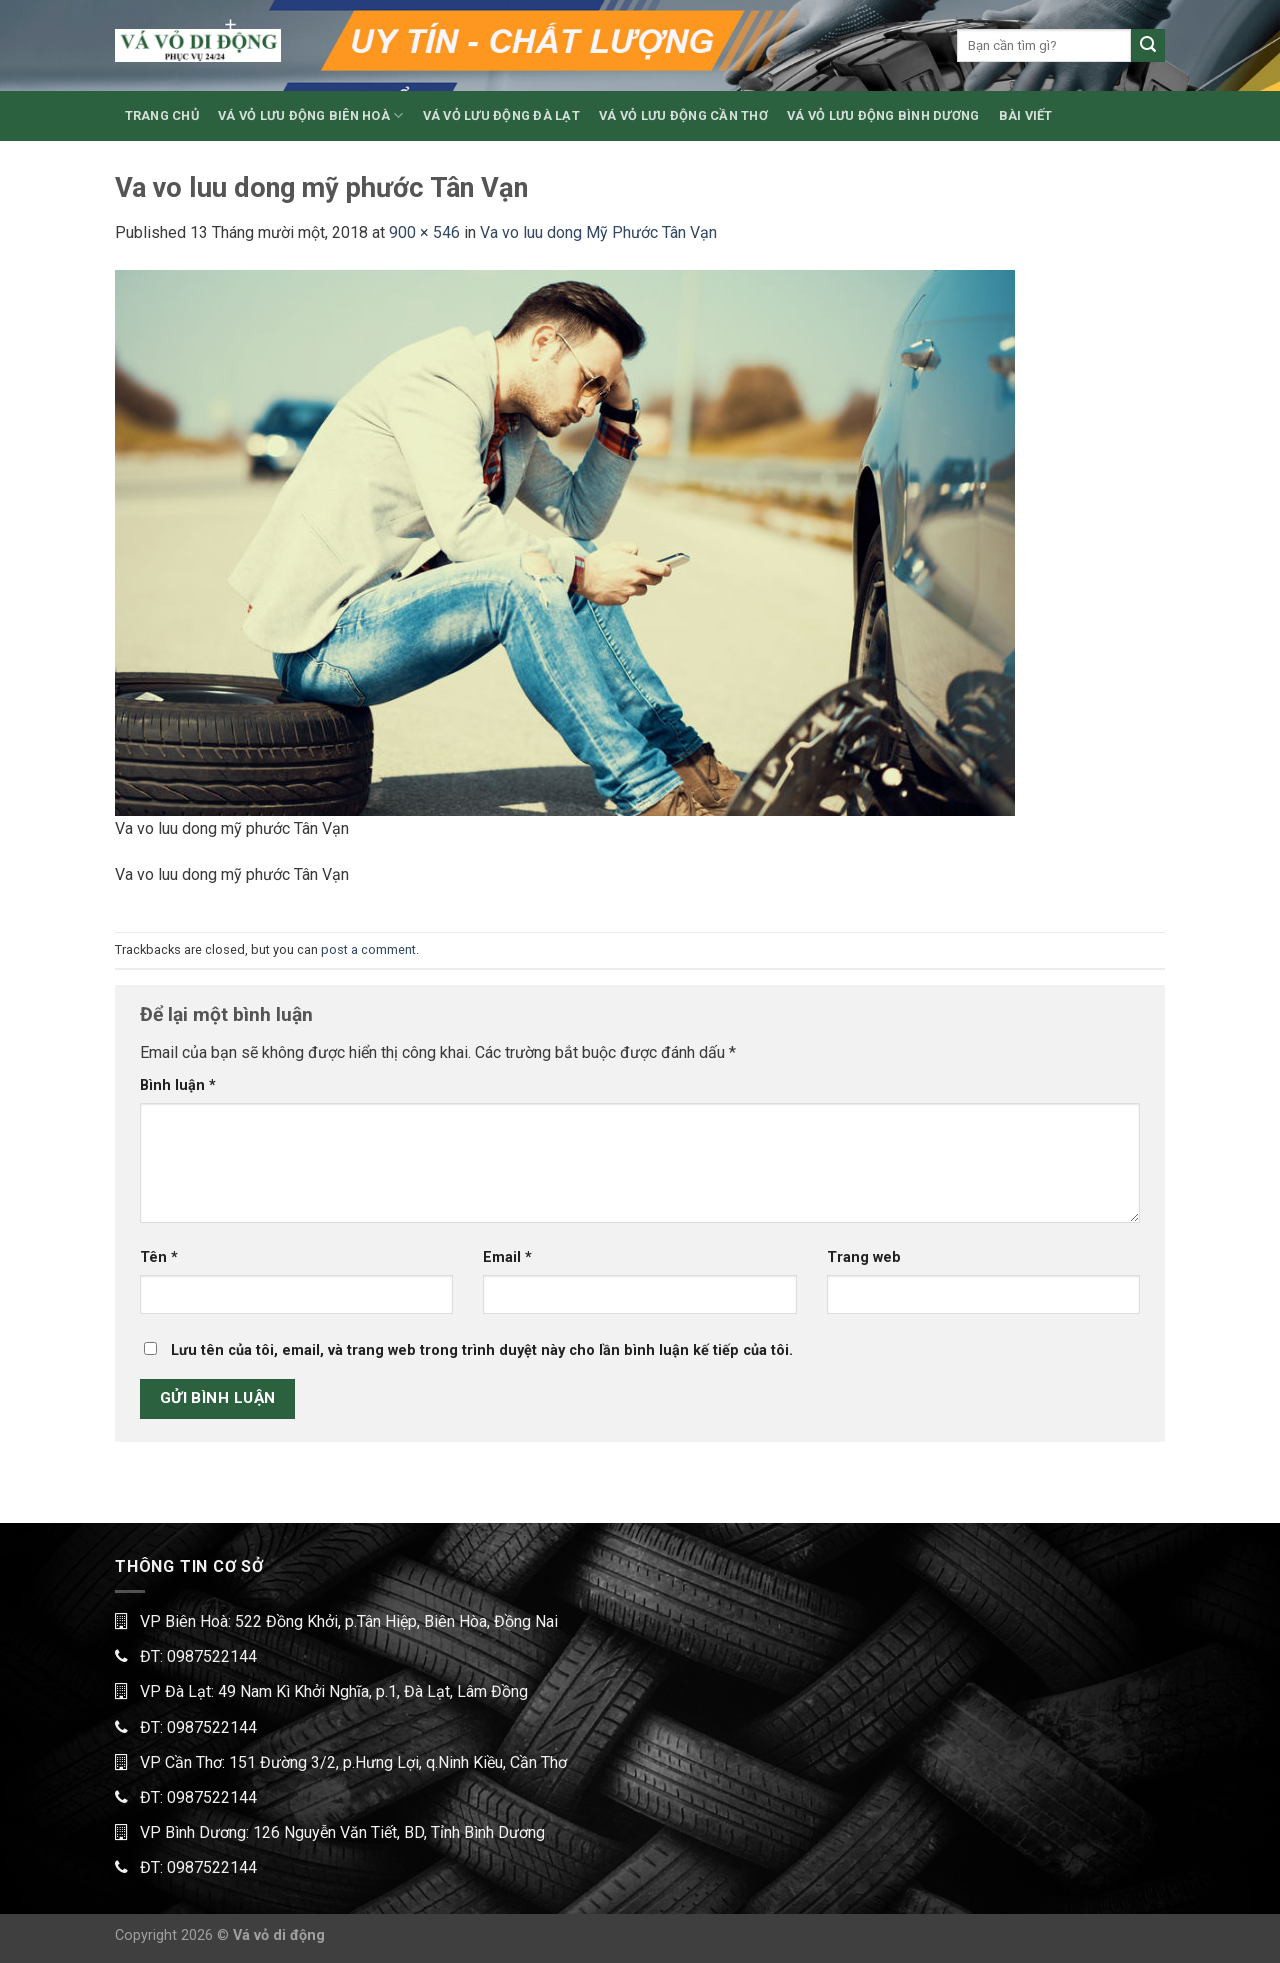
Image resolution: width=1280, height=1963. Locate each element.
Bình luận (178, 1085)
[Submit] (1148, 46)
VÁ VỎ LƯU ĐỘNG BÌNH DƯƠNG (883, 115)
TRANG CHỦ (162, 115)
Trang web (864, 1257)
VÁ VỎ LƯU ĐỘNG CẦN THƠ (683, 115)
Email (507, 1257)
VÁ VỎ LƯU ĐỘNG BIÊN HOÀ (310, 115)
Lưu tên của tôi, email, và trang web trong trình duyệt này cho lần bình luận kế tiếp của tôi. (482, 1350)
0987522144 (212, 1656)
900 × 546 (424, 232)
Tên (159, 1257)
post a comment (368, 949)
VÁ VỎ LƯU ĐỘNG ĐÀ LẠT (501, 115)
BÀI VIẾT (1026, 115)
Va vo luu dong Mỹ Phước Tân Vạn (598, 232)
